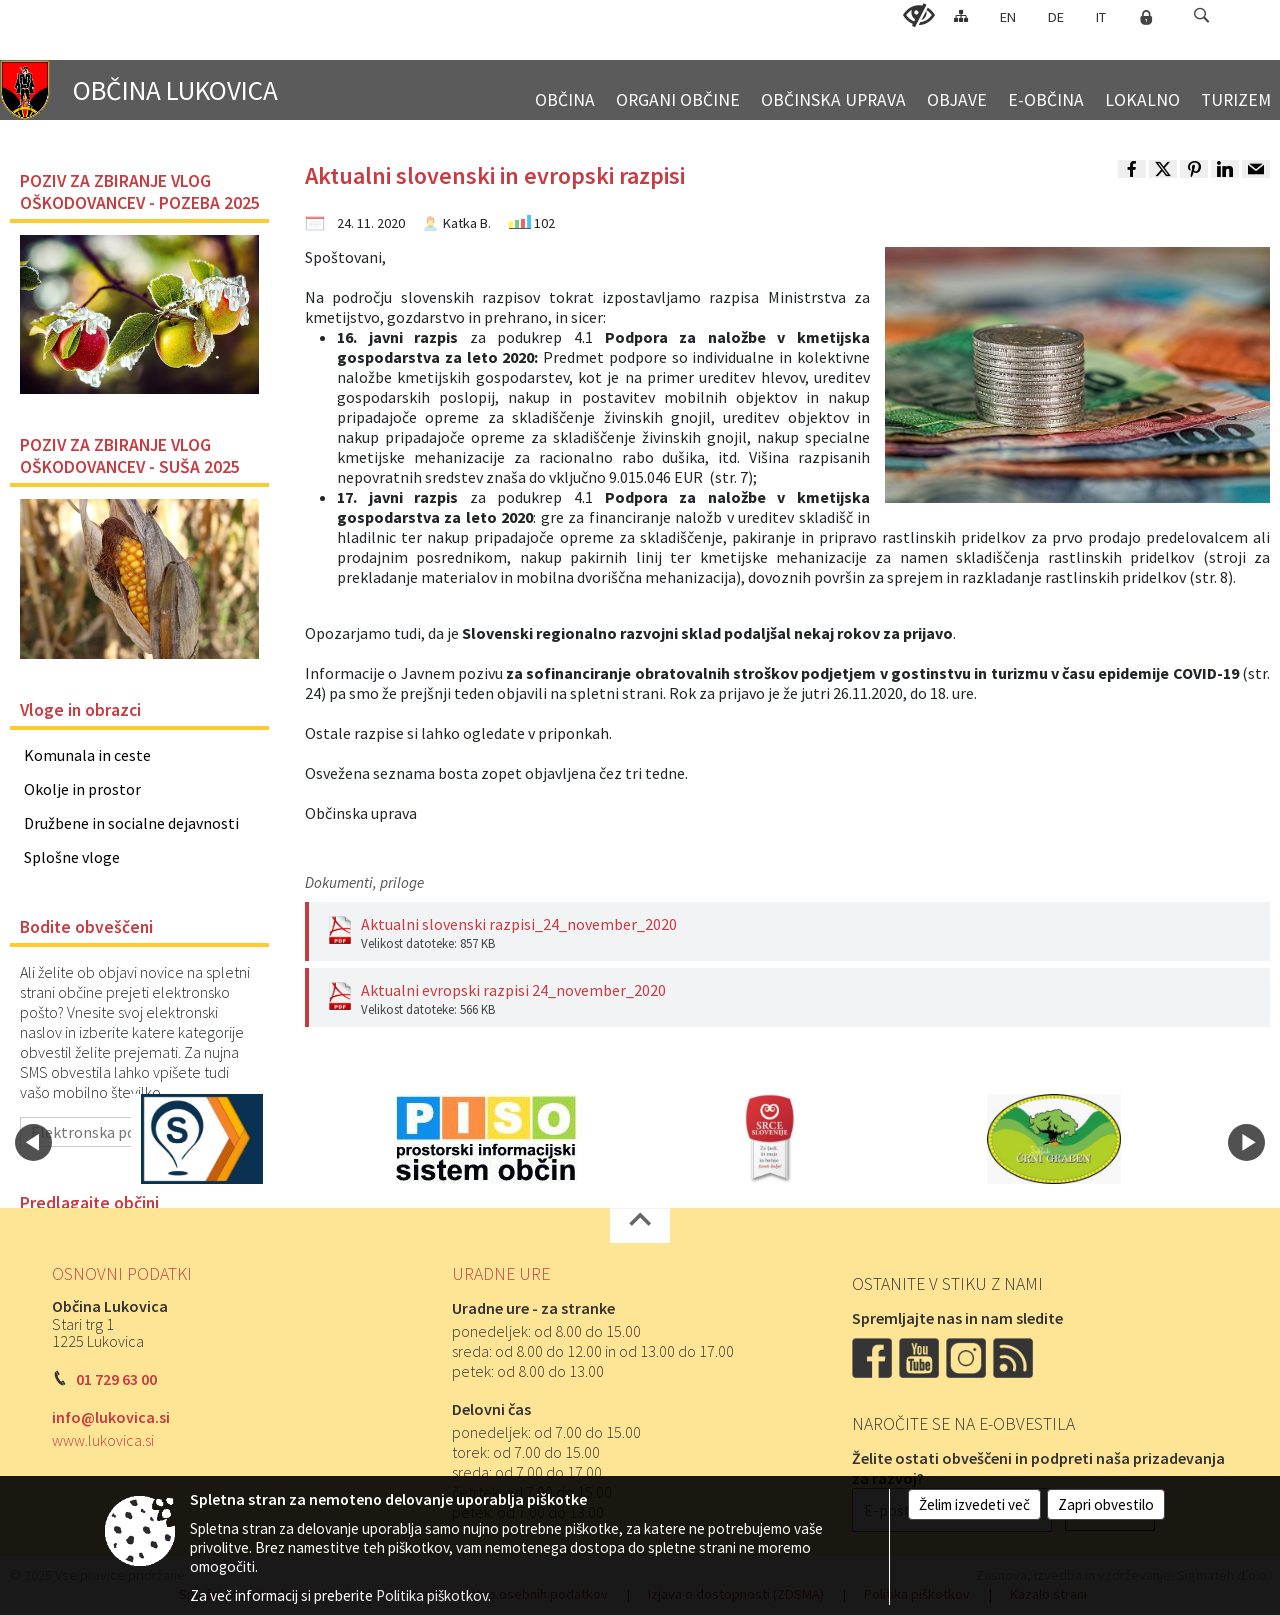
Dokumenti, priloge (364, 882)
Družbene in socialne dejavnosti (131, 823)
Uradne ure (501, 1274)
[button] (1201, 15)
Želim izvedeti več (974, 1504)
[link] (1132, 169)
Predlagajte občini (89, 1203)
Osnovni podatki (122, 1274)
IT (1101, 17)
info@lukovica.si (111, 1417)
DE (1056, 17)
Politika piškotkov (432, 1595)
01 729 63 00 (116, 1379)
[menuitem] (565, 91)
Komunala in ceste (87, 755)
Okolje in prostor (82, 789)
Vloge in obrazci (80, 710)
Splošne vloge (72, 857)
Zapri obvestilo (1106, 1504)
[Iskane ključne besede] (1183, 16)
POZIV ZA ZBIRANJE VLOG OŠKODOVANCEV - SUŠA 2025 (130, 456)
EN (1008, 17)
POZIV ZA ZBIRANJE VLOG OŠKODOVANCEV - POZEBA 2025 (140, 192)
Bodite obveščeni (86, 927)
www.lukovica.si (103, 1440)
